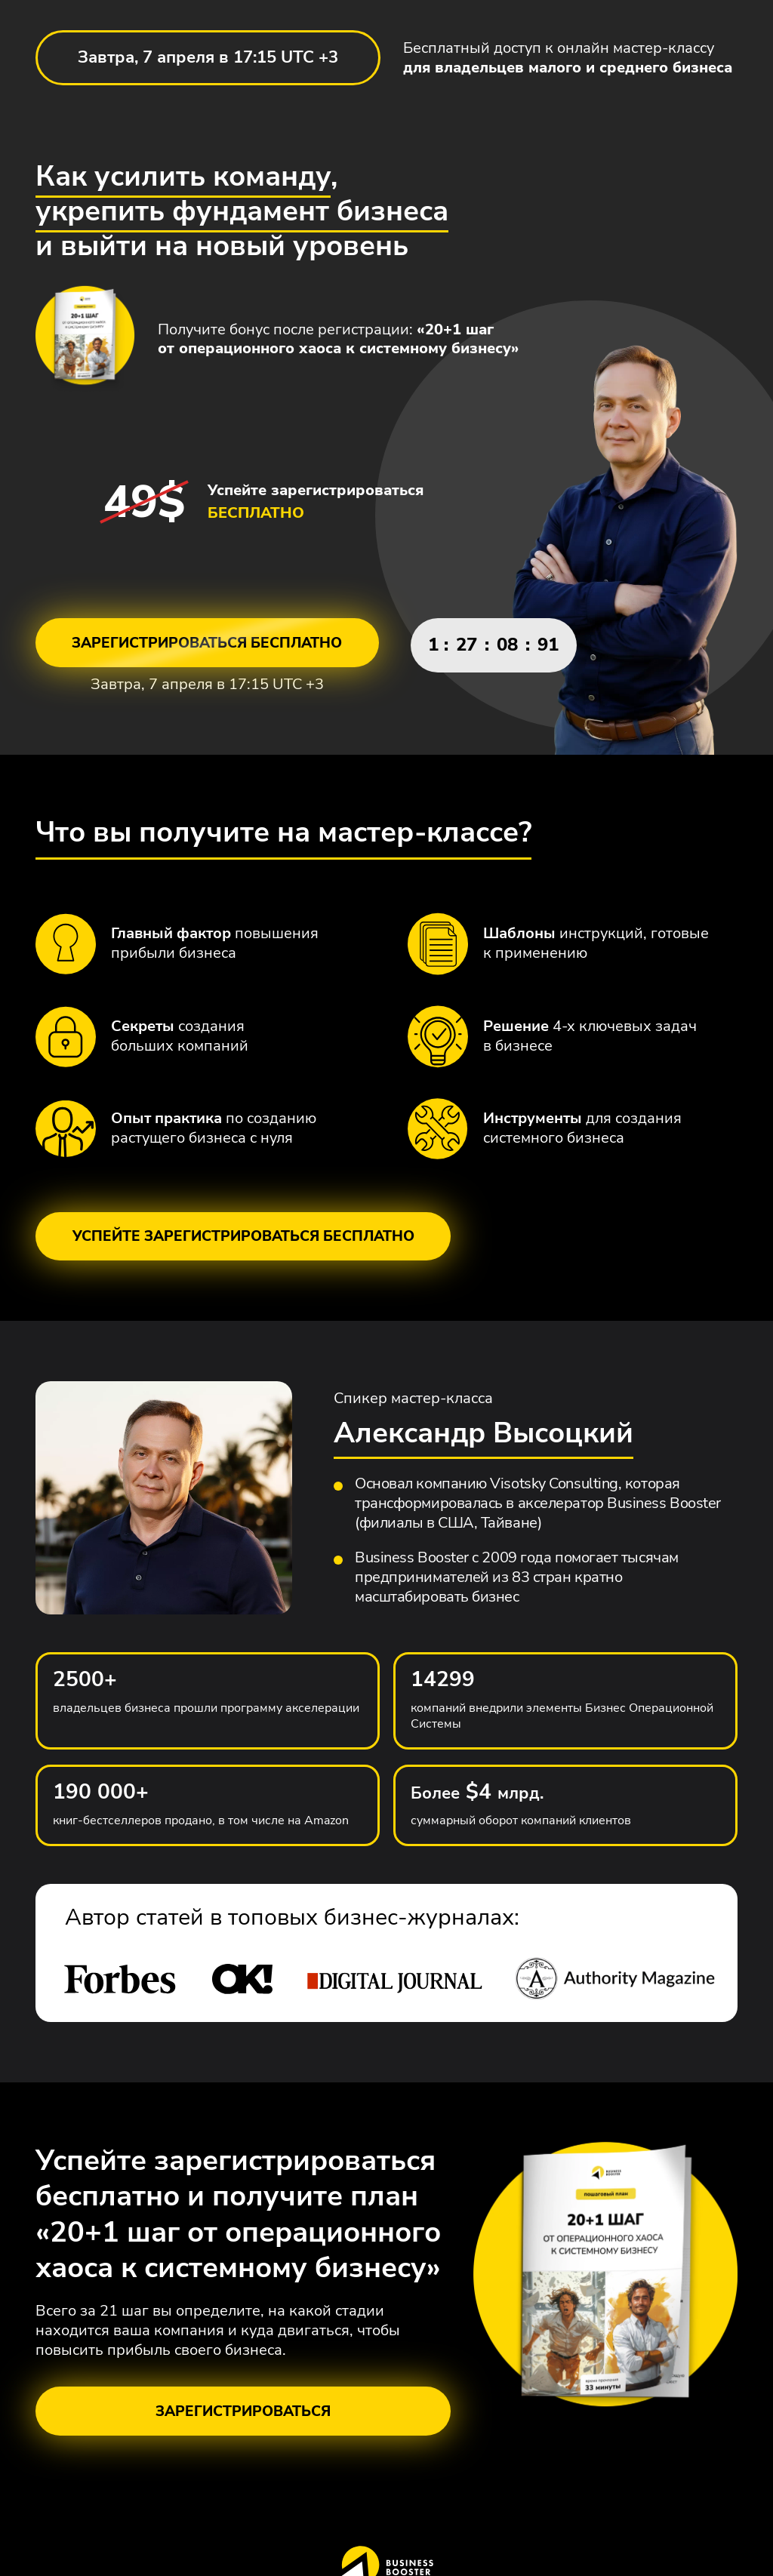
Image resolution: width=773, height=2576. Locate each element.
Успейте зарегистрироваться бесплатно (243, 1247)
